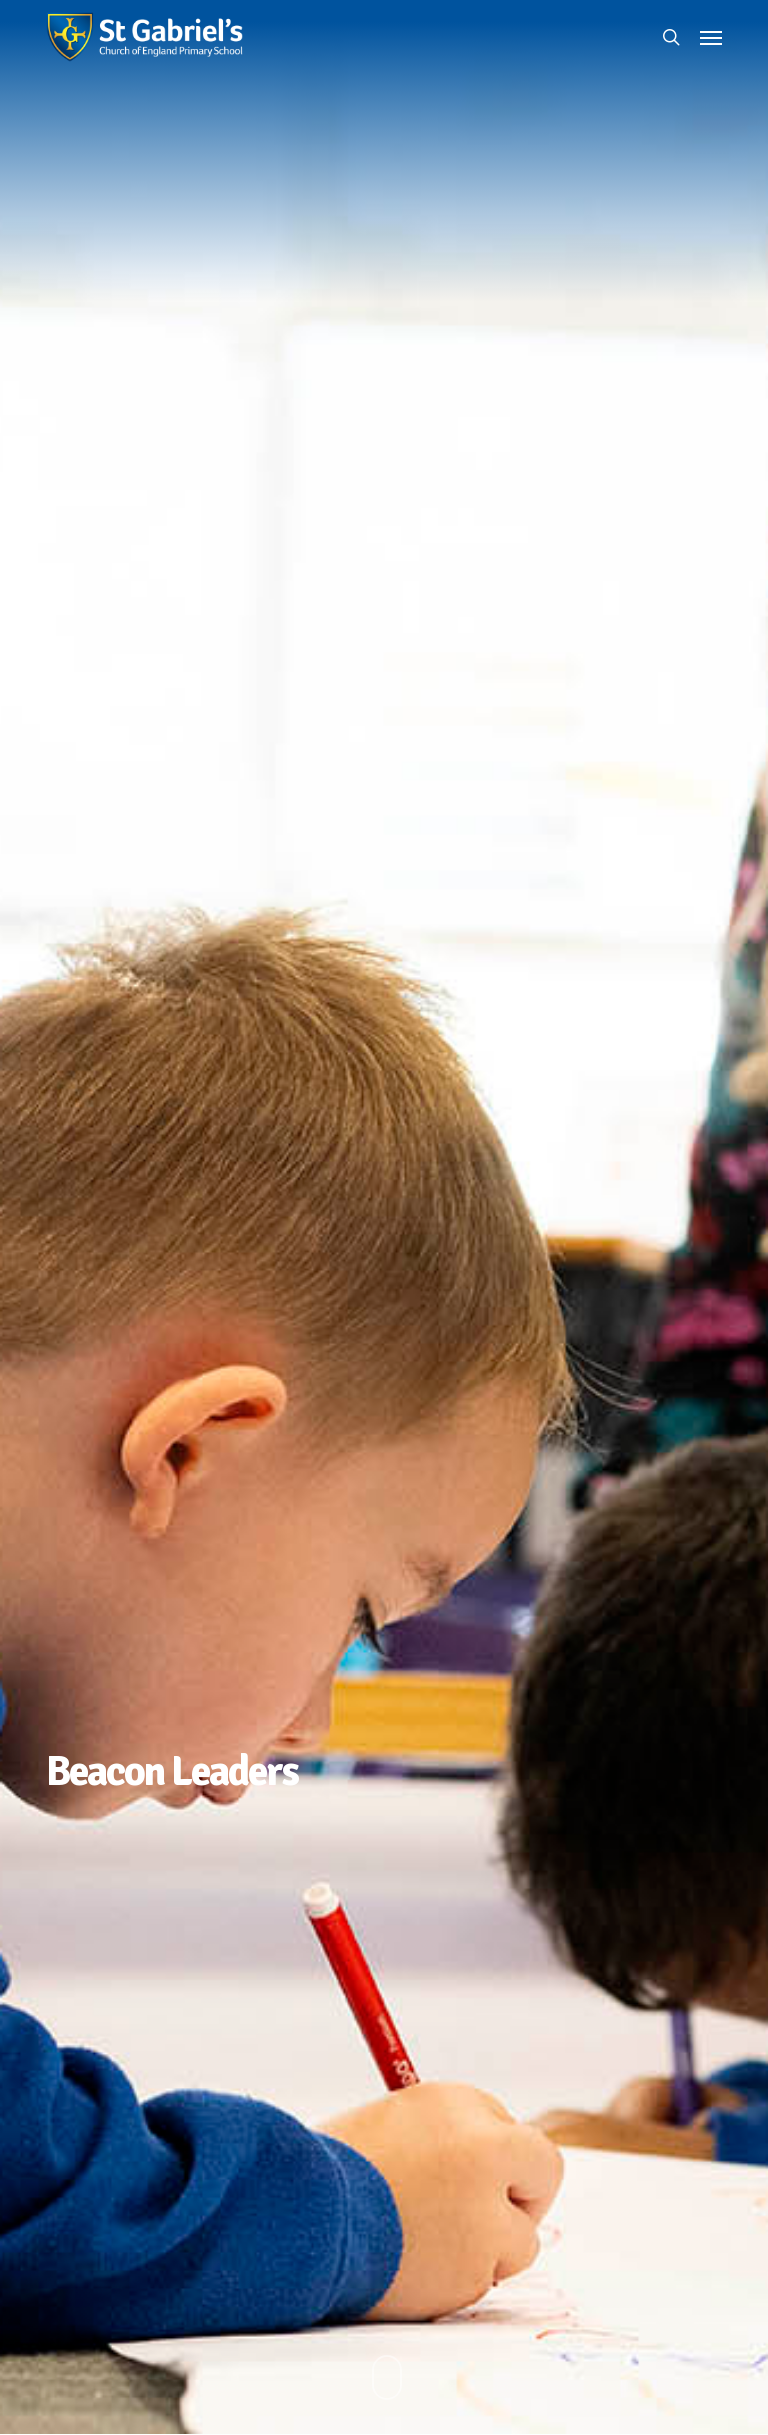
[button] (711, 37)
